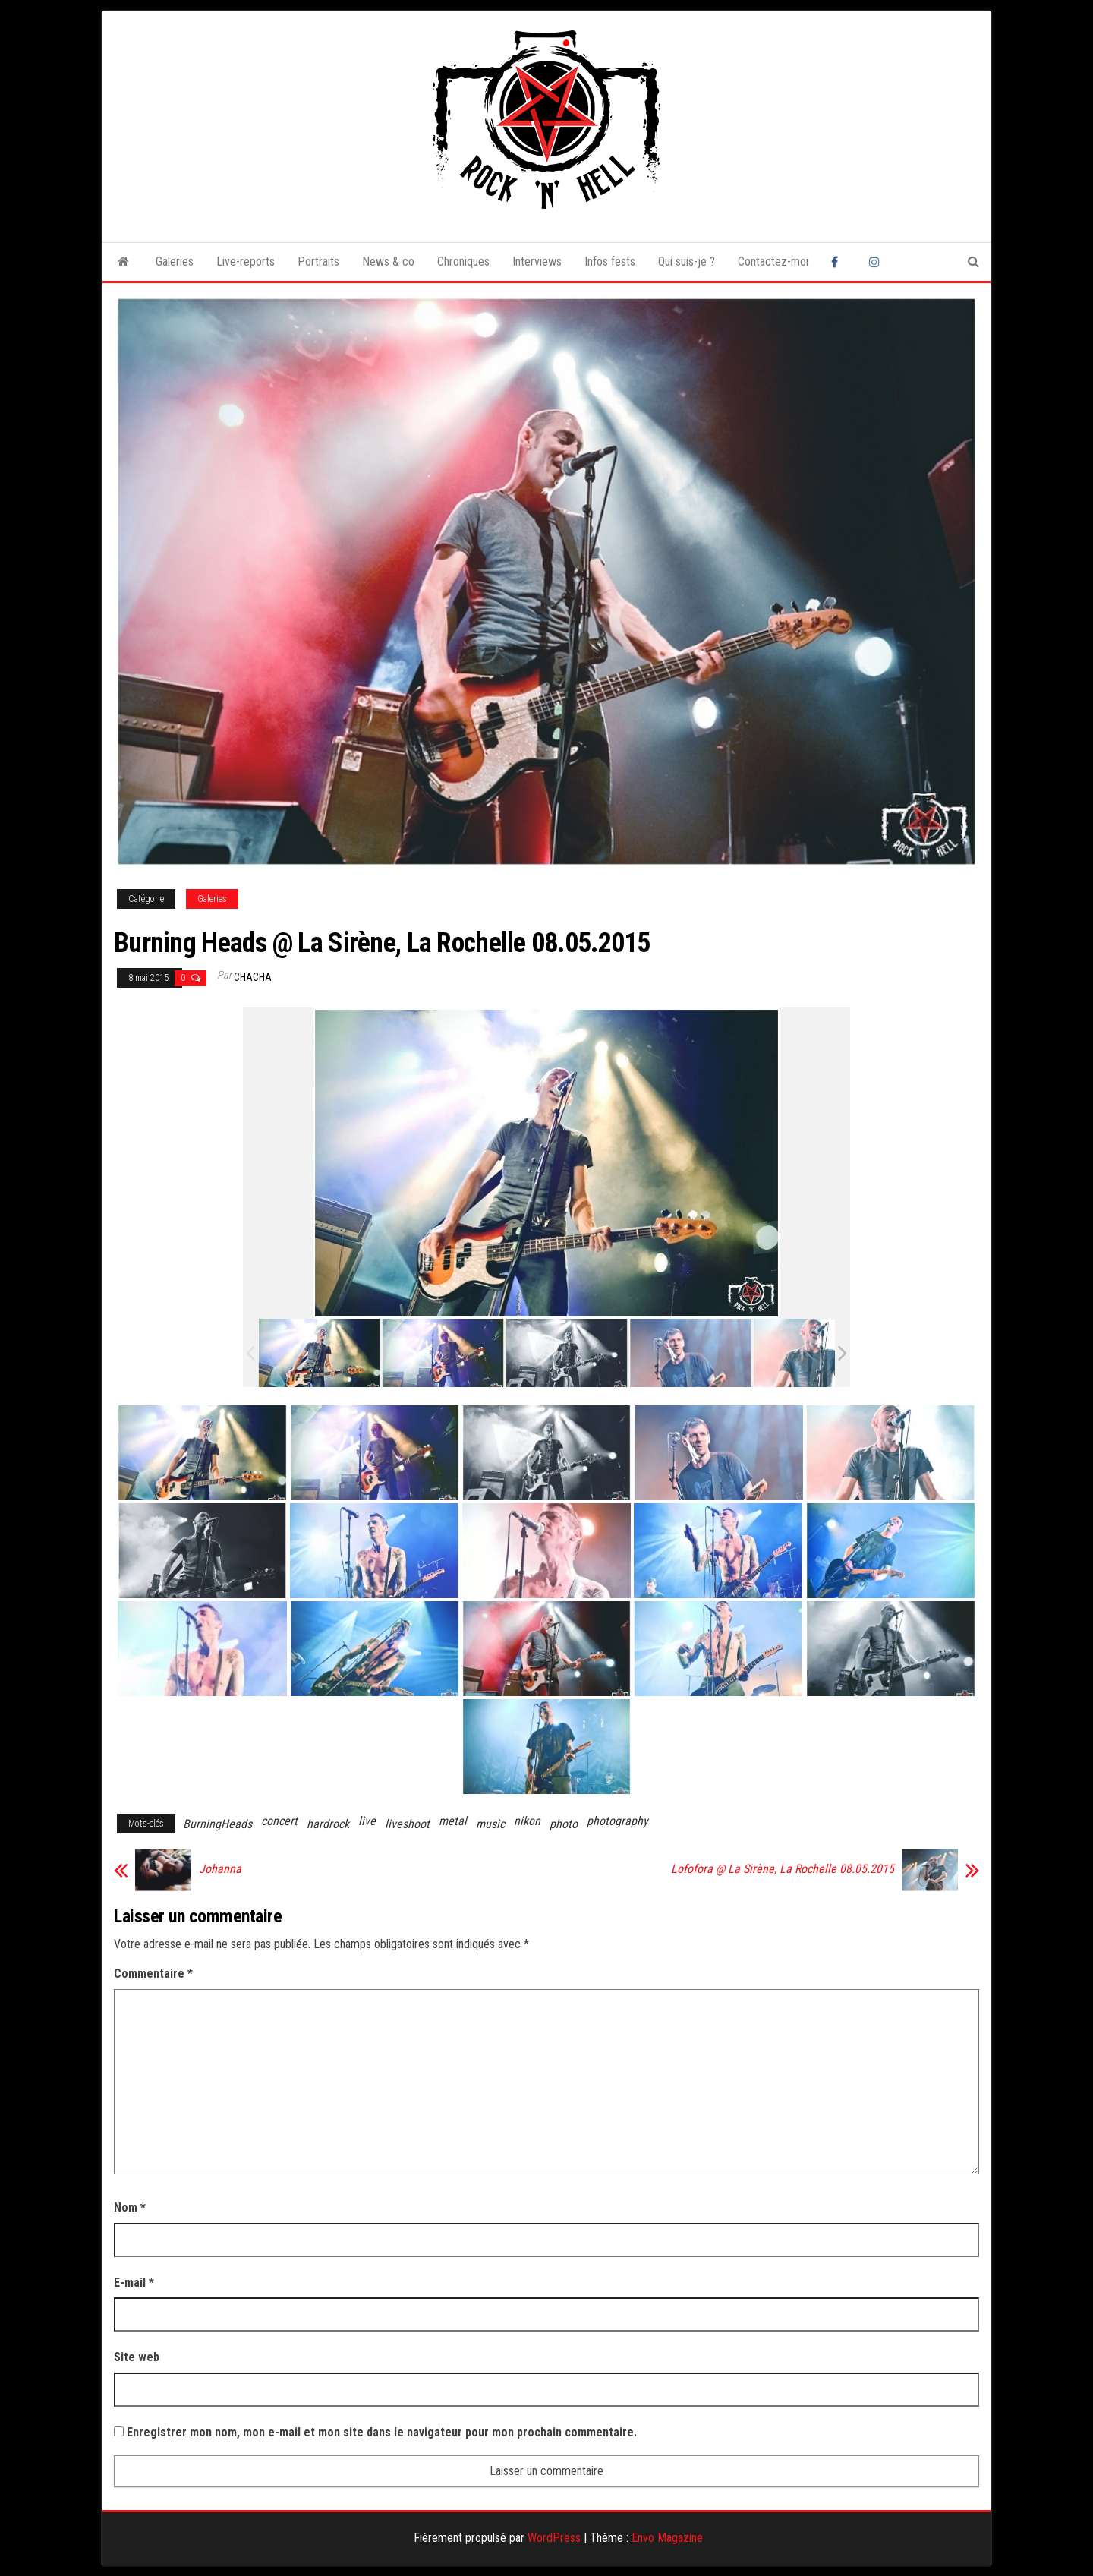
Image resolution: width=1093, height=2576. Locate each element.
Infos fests (609, 261)
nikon (527, 1821)
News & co (388, 261)
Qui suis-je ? (686, 261)
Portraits (318, 261)
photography (617, 1821)
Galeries (175, 261)
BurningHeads (217, 1824)
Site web (136, 2357)
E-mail (134, 2282)
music (490, 1824)
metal (453, 1821)
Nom (130, 2207)
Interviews (537, 261)
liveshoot (407, 1824)
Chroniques (463, 261)
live (367, 1821)
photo (564, 1824)
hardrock (328, 1824)
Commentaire (153, 1973)
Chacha (253, 977)
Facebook (839, 262)
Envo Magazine (667, 2537)
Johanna (220, 1869)
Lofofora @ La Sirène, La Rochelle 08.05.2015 (782, 1869)
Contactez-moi (773, 261)
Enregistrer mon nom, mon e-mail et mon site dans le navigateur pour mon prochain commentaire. (382, 2432)
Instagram (877, 262)
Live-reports (245, 261)
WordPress (554, 2537)
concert (279, 1821)
